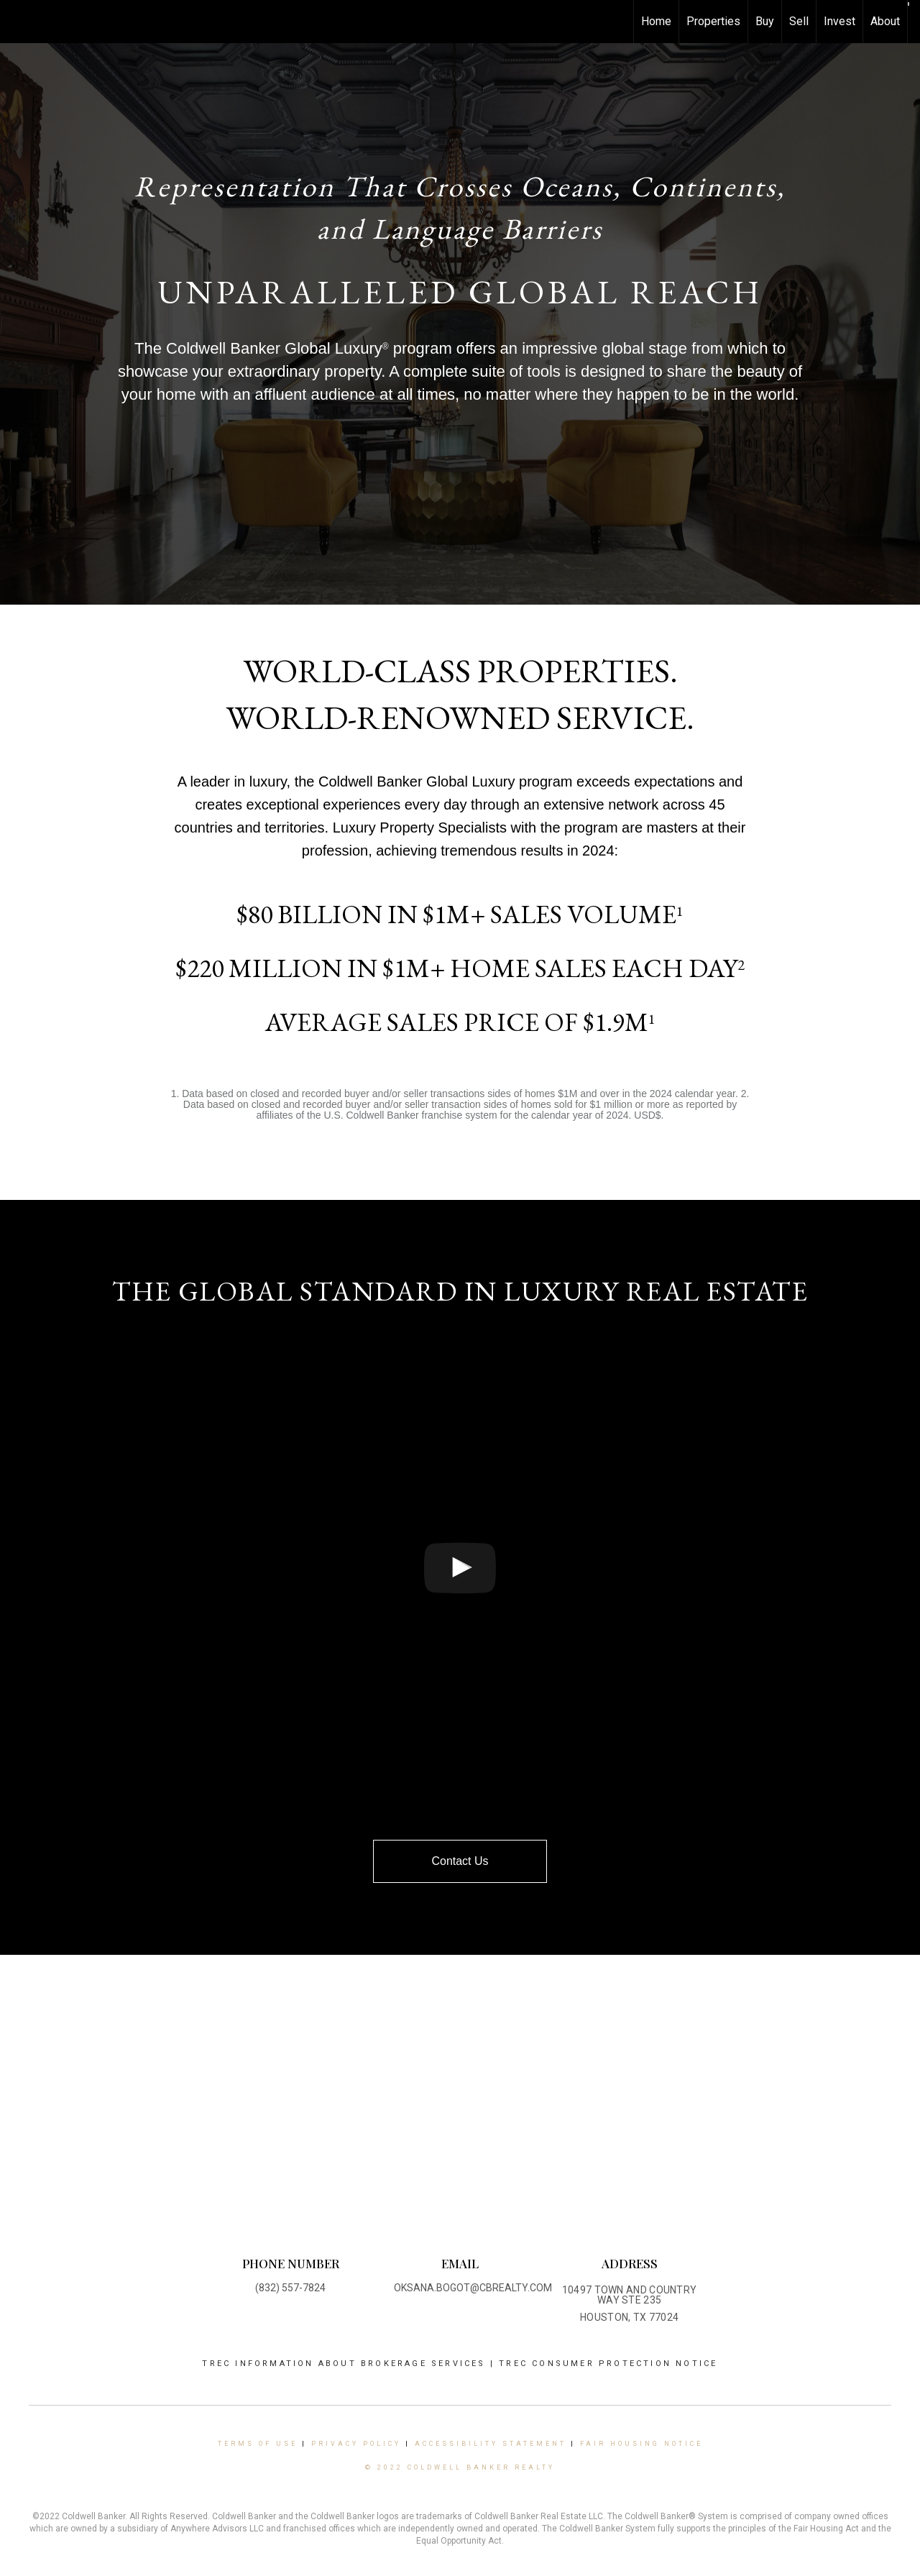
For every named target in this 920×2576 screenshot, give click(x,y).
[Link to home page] (18, 21)
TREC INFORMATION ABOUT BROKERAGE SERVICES (345, 2363)
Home (656, 21)
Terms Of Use (258, 2443)
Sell (799, 21)
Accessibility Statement (490, 2443)
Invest (839, 21)
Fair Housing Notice (641, 2443)
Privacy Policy (356, 2443)
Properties (713, 21)
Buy (764, 21)
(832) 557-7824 (290, 2287)
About (885, 21)
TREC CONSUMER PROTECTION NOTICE (608, 2363)
